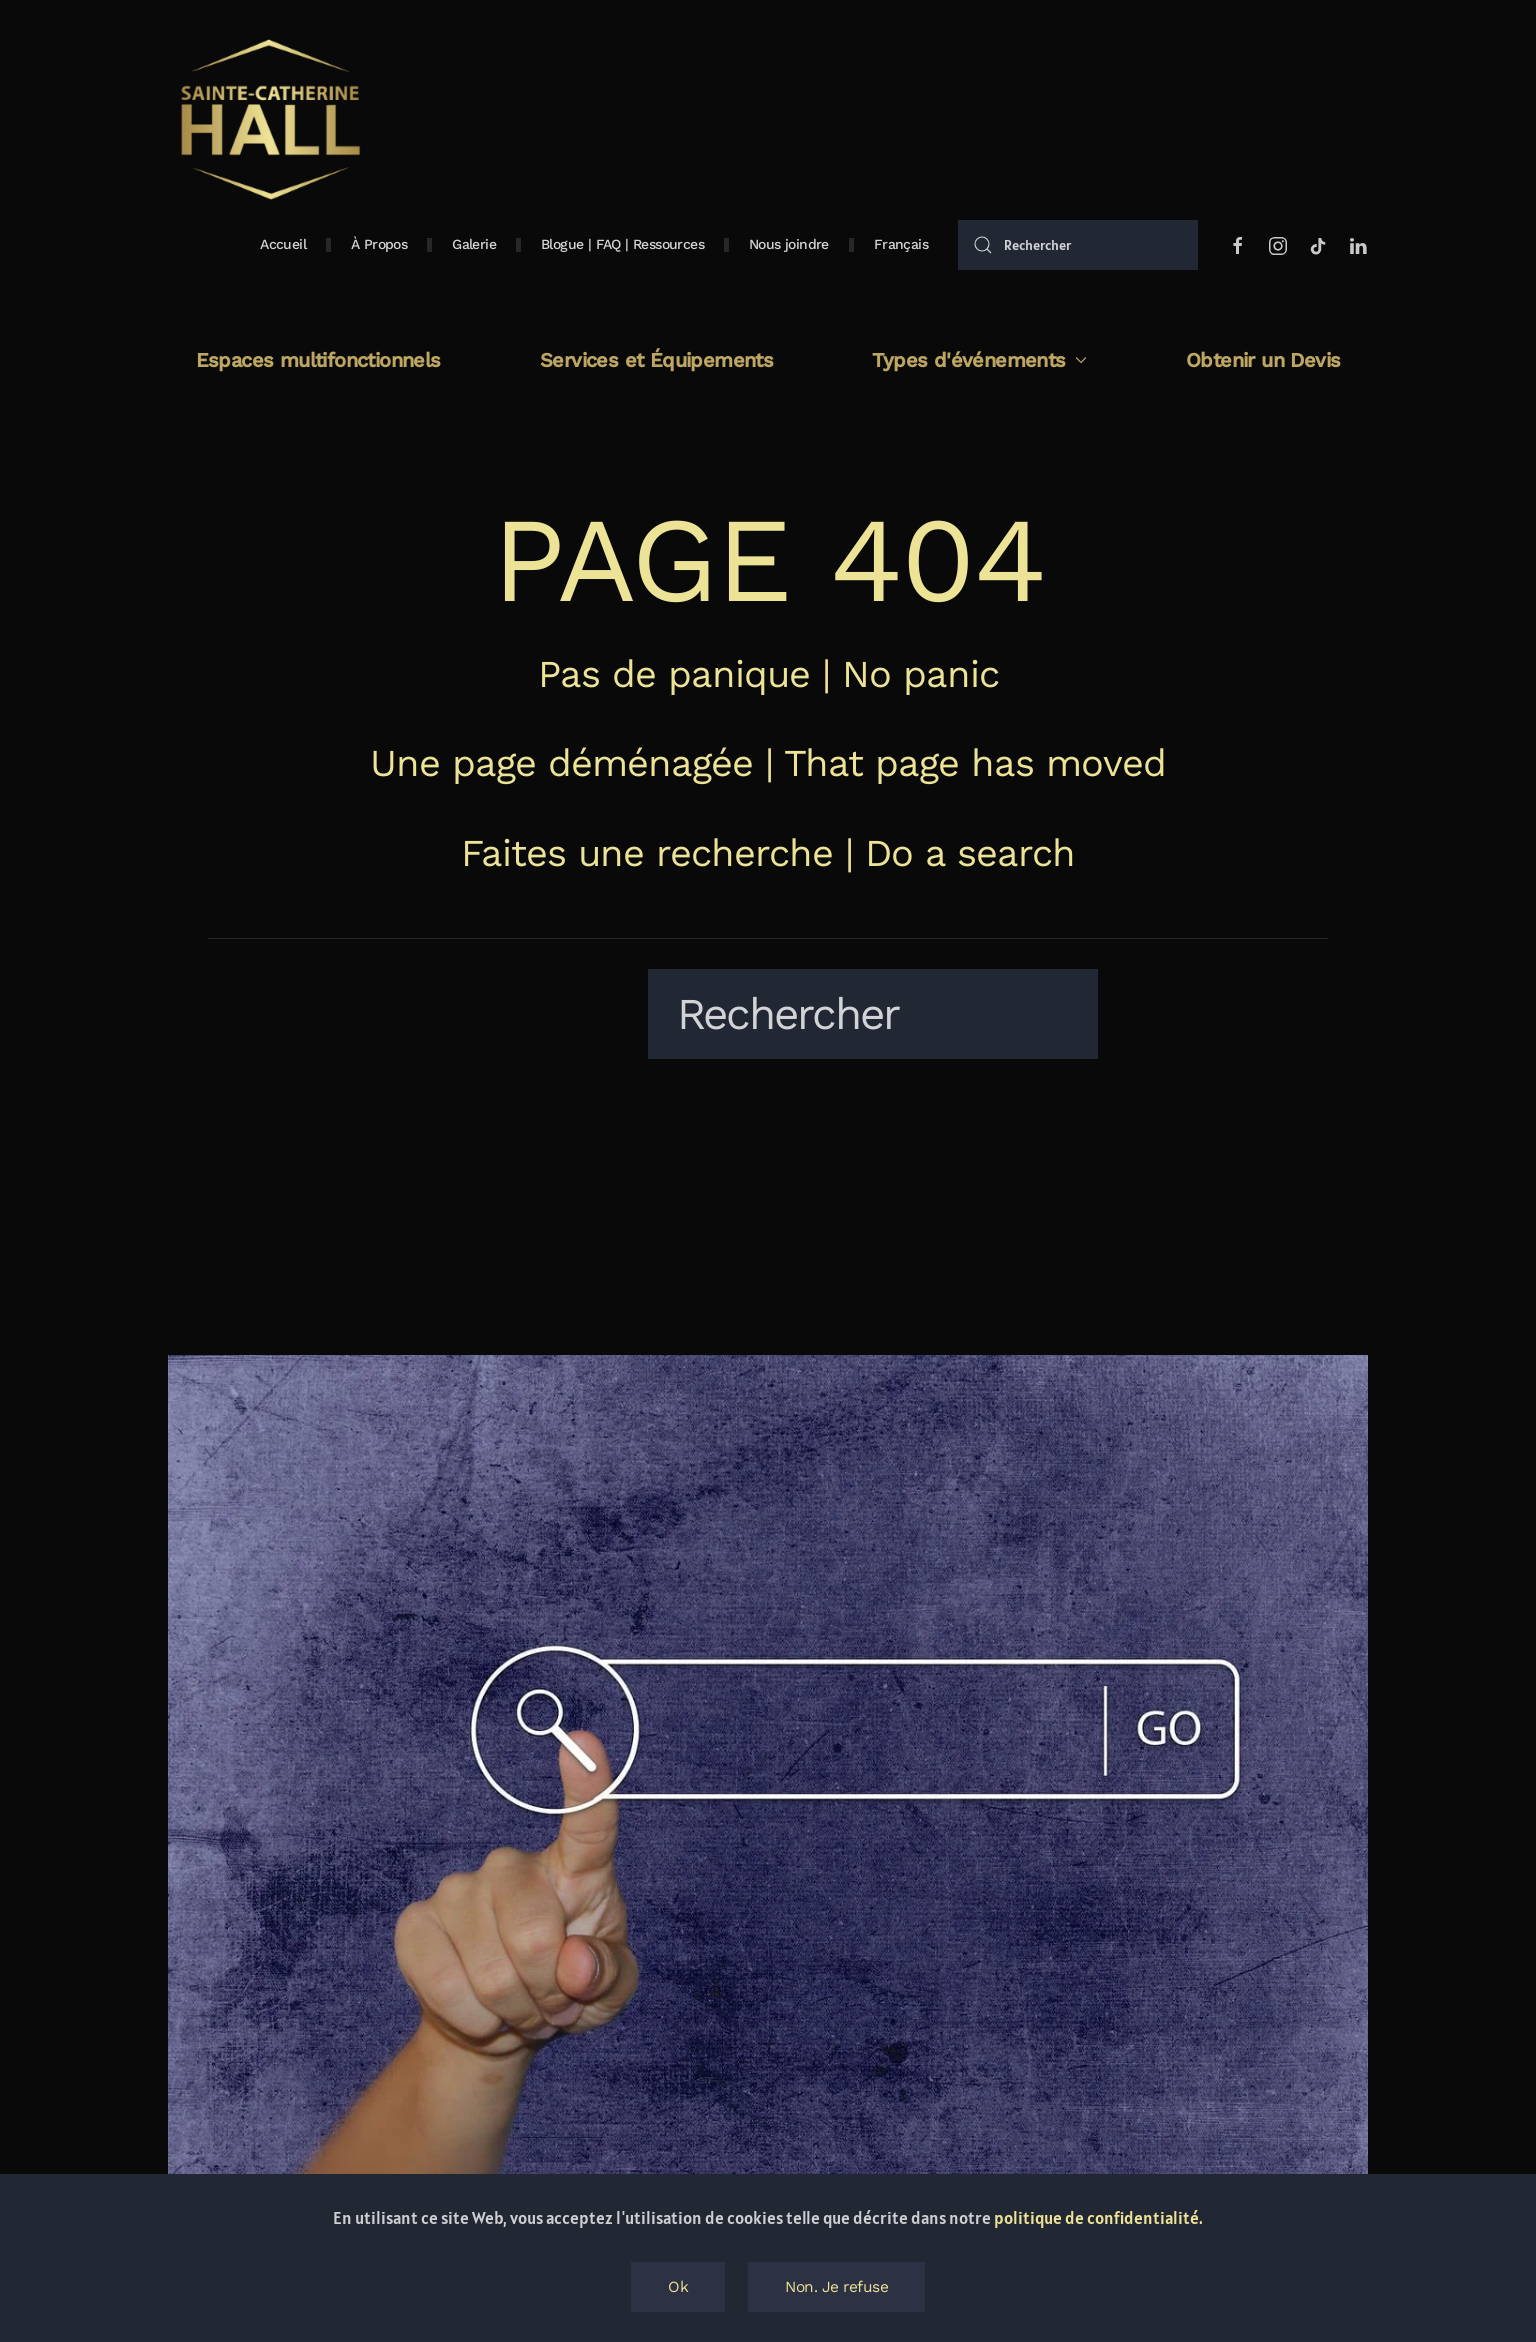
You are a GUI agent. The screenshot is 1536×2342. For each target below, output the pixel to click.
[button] (901, 245)
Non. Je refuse (836, 2287)
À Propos (379, 244)
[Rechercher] (1078, 245)
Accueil (283, 244)
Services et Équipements (656, 360)
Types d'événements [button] (979, 360)
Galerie (474, 244)
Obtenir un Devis (1263, 360)
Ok (678, 2287)
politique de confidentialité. (1098, 2218)
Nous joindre (789, 244)
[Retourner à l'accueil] (268, 120)
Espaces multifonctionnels (318, 360)
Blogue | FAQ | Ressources (622, 244)
